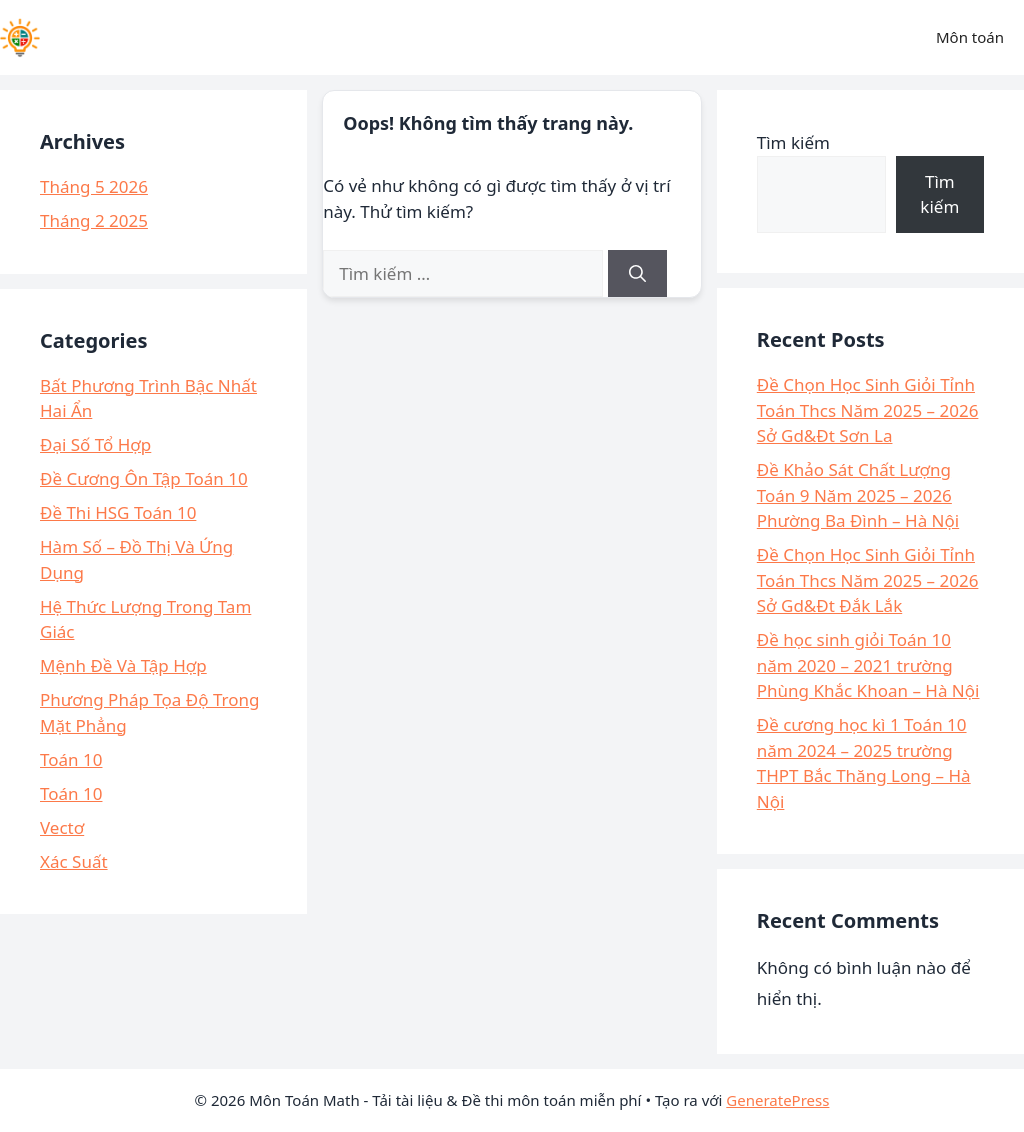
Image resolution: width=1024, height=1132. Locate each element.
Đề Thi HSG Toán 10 (118, 512)
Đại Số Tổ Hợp (95, 444)
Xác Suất (74, 861)
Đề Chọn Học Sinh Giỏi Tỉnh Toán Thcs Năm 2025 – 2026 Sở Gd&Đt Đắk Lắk (868, 580)
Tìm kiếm (793, 142)
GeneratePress (777, 1100)
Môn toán (970, 37)
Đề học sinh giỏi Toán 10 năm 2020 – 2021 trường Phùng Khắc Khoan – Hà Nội (868, 665)
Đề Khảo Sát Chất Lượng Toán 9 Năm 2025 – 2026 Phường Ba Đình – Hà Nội (858, 495)
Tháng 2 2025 (94, 220)
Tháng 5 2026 (94, 186)
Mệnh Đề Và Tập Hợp (123, 665)
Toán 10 (71, 759)
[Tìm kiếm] (637, 274)
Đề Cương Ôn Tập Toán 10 (144, 478)
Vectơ (62, 827)
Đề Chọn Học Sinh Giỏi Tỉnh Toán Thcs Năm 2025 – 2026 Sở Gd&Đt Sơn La (868, 410)
